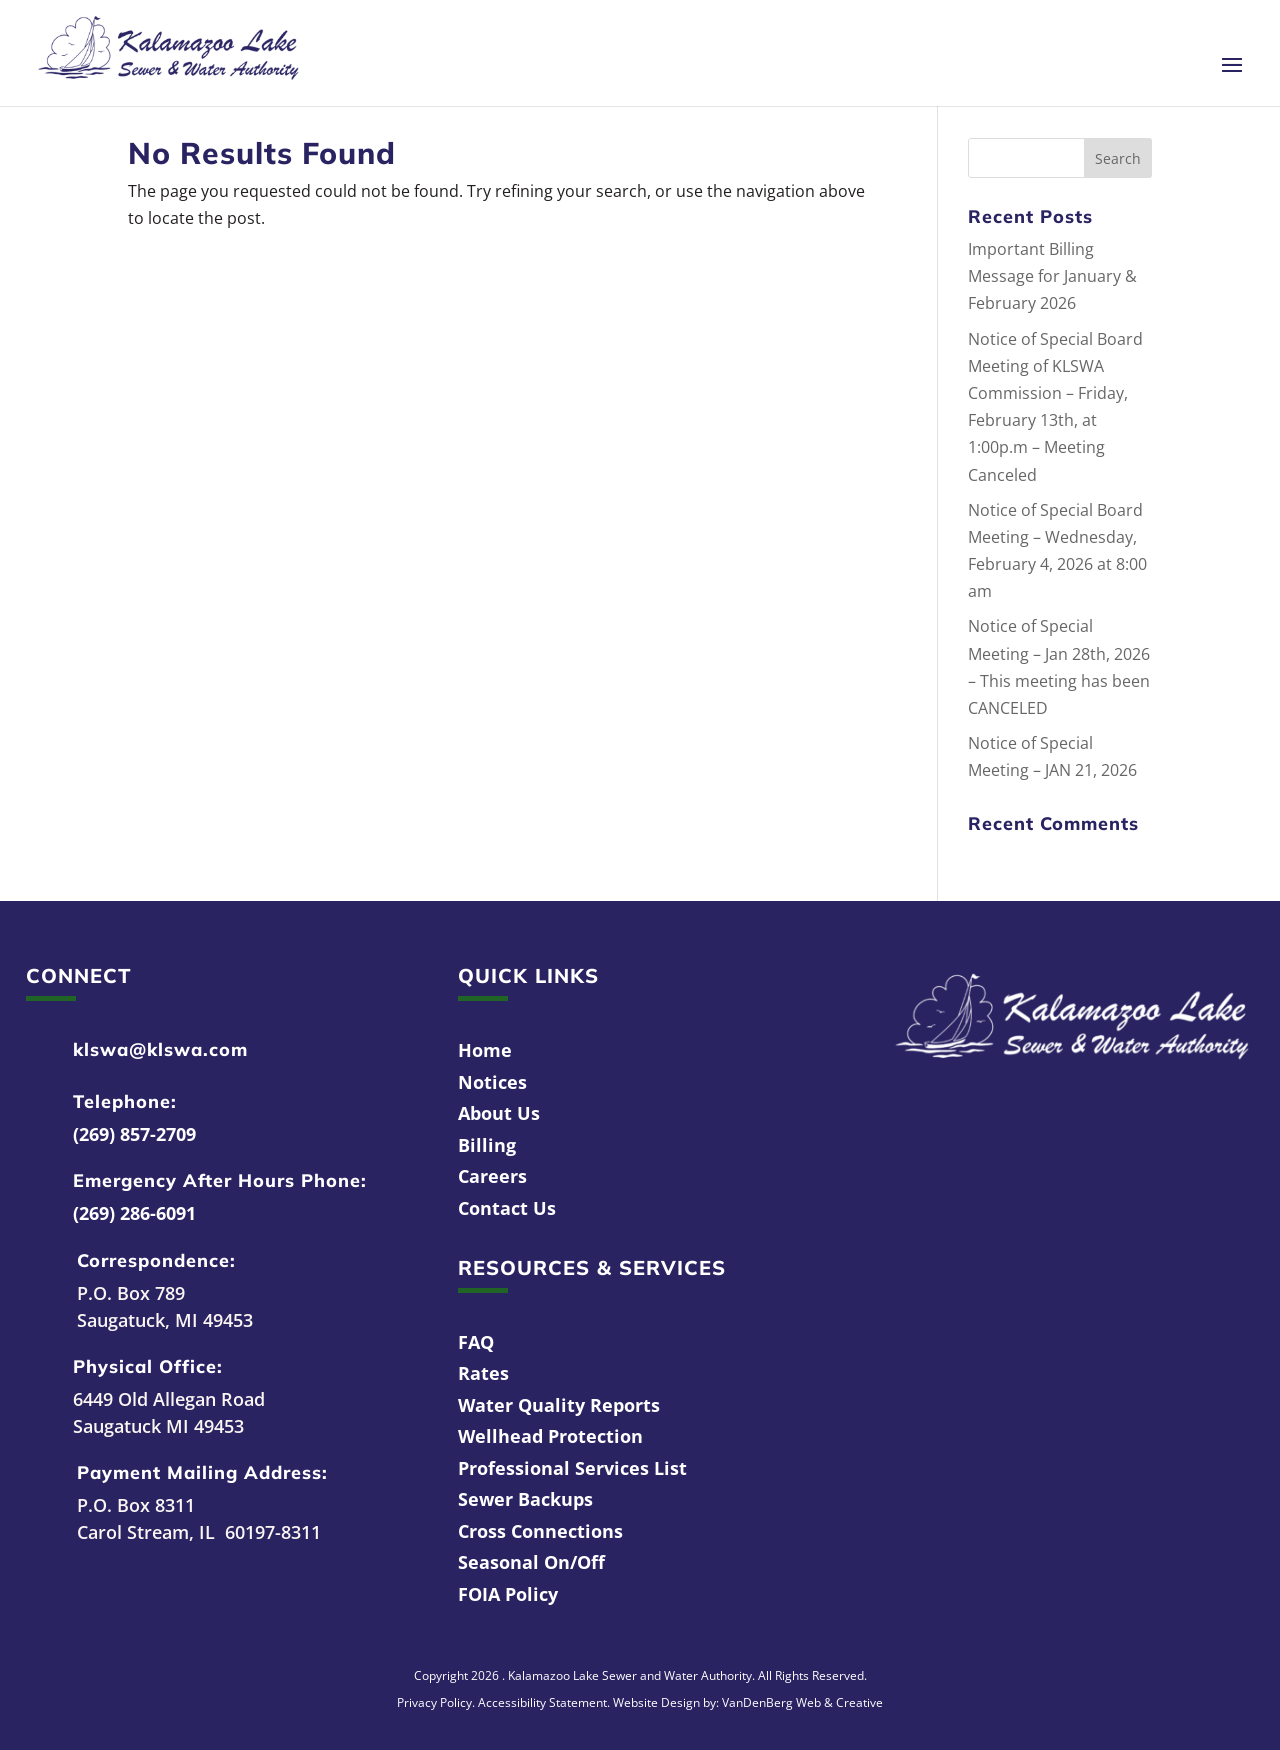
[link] (168, 51)
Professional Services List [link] (572, 1468)
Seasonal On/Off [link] (531, 1562)
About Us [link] (499, 1113)
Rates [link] (483, 1373)
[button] (1232, 78)
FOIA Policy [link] (508, 1594)
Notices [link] (492, 1082)
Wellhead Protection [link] (550, 1436)
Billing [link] (487, 1145)
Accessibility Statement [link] (542, 1702)
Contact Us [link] (507, 1208)
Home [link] (485, 1050)
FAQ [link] (476, 1342)
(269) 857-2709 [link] (134, 1134)
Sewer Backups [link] (525, 1499)
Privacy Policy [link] (434, 1702)
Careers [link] (492, 1176)
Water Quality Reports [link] (559, 1405)
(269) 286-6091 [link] (134, 1213)
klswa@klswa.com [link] (160, 1049)
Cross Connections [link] (540, 1531)
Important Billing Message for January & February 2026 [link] (1052, 276)
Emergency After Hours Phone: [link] (220, 1180)
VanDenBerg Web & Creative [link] (802, 1702)
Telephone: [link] (125, 1101)
